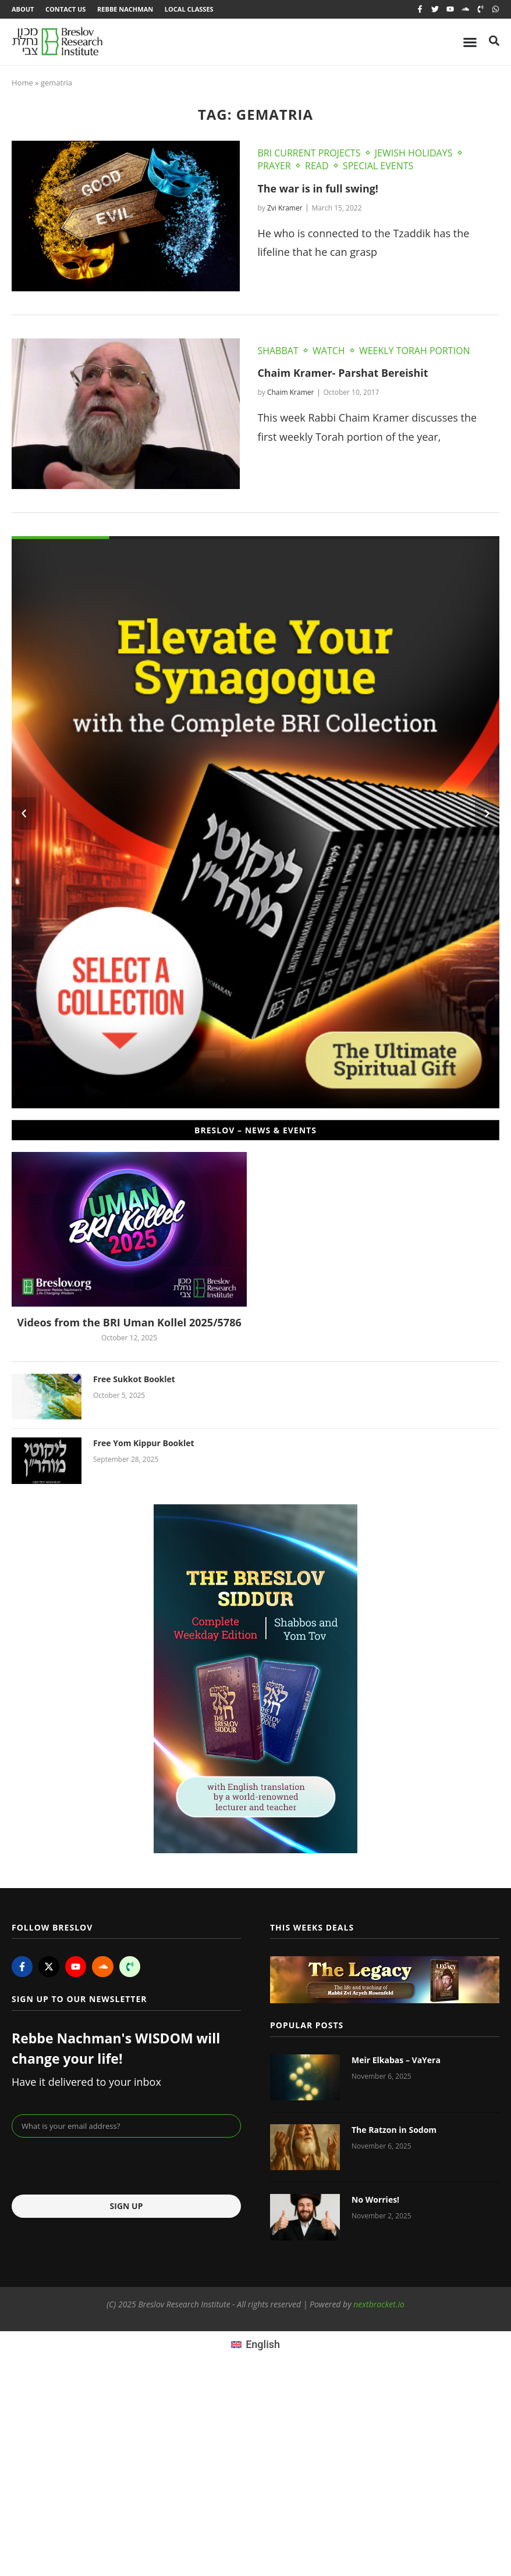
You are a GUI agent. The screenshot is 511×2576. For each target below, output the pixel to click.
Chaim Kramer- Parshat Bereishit (343, 373)
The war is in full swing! (318, 188)
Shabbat (277, 350)
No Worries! (375, 2200)
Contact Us (65, 9)
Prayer (273, 165)
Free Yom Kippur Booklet (143, 1443)
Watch (329, 350)
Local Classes (189, 9)
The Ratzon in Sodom (394, 2130)
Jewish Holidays (414, 153)
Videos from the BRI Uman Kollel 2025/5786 (129, 1323)
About (23, 9)
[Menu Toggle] (470, 42)
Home (22, 83)
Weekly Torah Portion (414, 350)
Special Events (378, 165)
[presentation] (100, 2166)
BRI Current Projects (308, 153)
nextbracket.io (378, 2304)
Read (317, 165)
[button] (24, 813)
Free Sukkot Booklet (134, 1379)
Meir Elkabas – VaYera (396, 2059)
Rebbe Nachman (126, 9)
